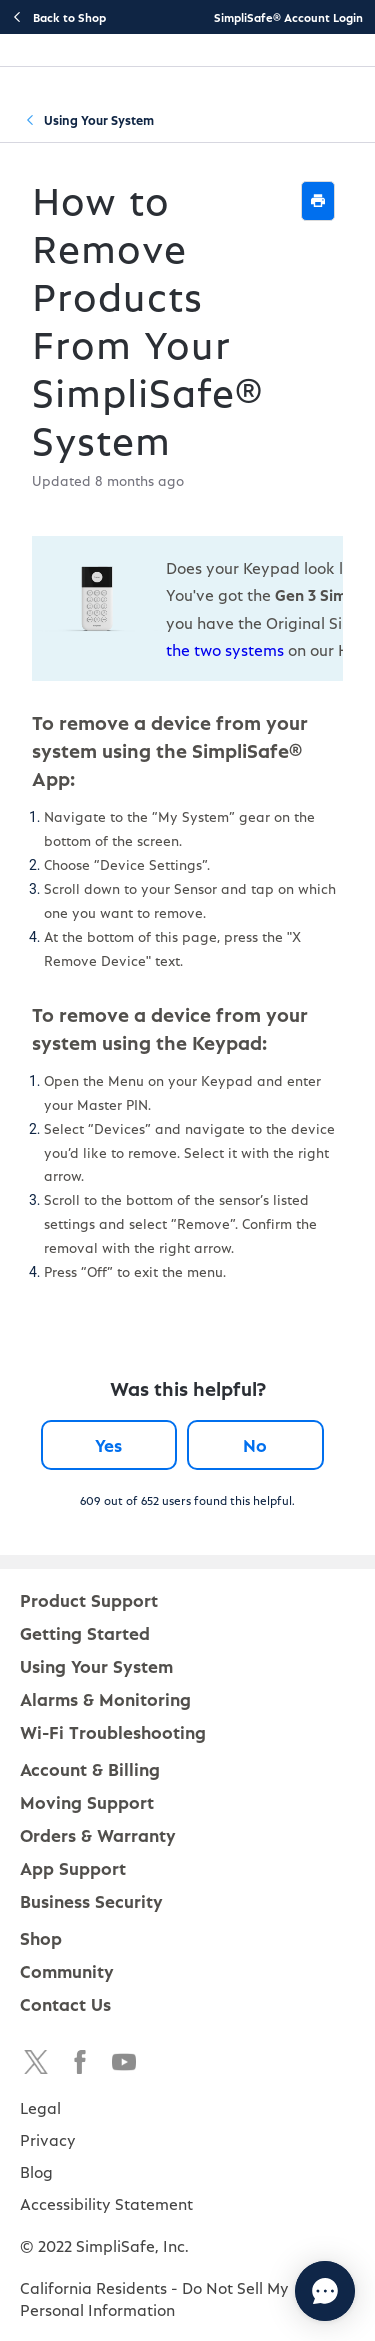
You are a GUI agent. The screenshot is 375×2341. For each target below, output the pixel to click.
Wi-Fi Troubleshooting (113, 1731)
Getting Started (85, 1632)
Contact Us (65, 2003)
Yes (108, 1444)
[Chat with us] (325, 2291)
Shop (41, 1937)
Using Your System (99, 119)
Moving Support (87, 1801)
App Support (73, 1867)
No (255, 1444)
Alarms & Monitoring (105, 1698)
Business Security (91, 1900)
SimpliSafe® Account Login (288, 17)
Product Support (89, 1599)
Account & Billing (90, 1768)
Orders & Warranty (98, 1834)
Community (67, 1970)
